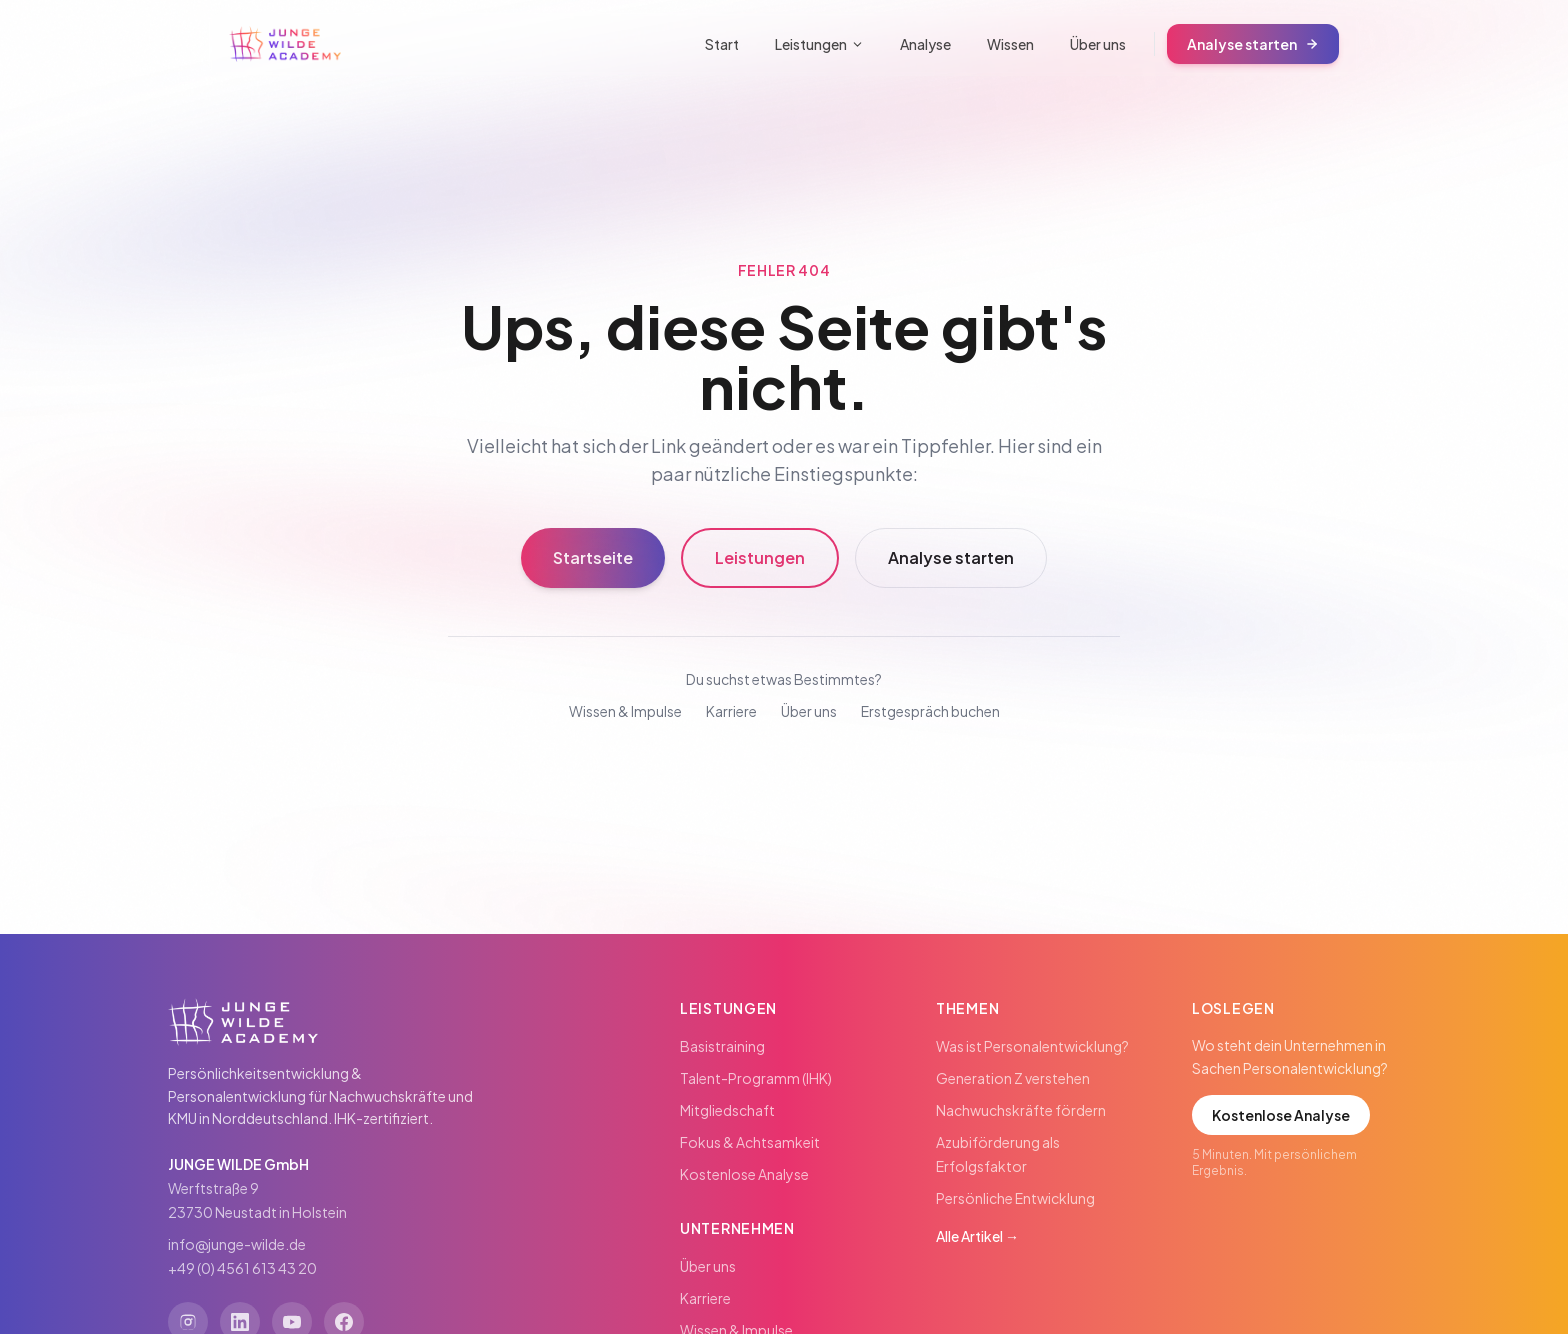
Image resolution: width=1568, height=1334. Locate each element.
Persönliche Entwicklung (1015, 1198)
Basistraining (722, 1046)
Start (722, 44)
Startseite (593, 557)
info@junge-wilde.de (237, 1244)
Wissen (1010, 44)
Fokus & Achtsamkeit (750, 1142)
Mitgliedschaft (727, 1110)
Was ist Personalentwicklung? (1032, 1046)
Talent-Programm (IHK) (756, 1078)
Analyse (925, 44)
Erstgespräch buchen (930, 711)
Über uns (1098, 44)
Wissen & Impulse (625, 711)
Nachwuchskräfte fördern (1021, 1110)
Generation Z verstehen (1013, 1078)
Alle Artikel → (977, 1236)
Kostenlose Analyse (744, 1174)
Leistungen (819, 44)
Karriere (731, 711)
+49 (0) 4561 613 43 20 (242, 1268)
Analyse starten (1253, 44)
